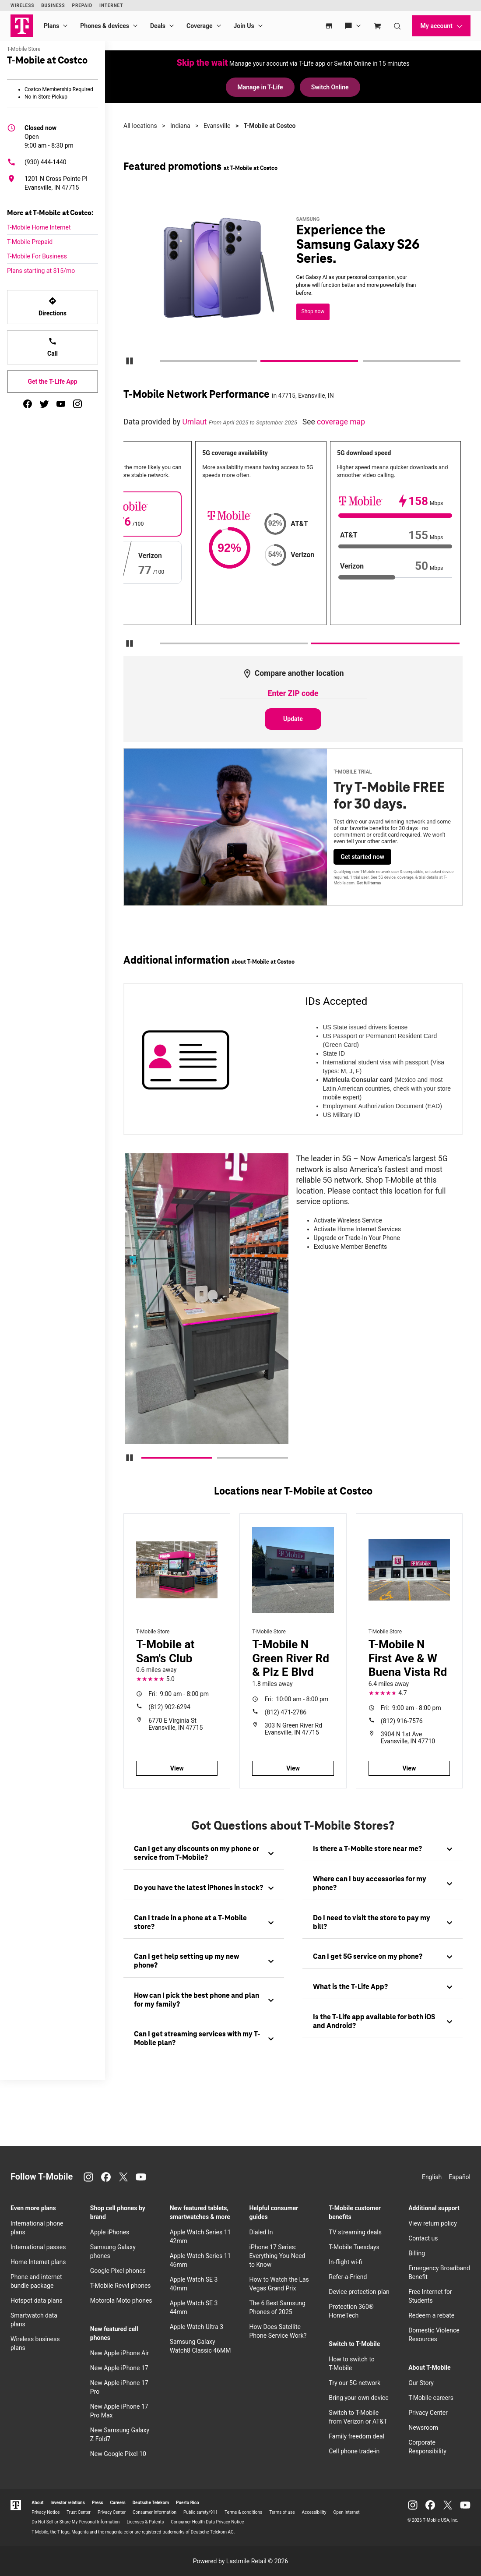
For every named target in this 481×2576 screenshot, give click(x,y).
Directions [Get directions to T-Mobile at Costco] (52, 307)
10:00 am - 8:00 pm (297, 1699)
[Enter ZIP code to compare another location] (293, 694)
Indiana (180, 125)
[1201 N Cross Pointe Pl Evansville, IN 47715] (52, 183)
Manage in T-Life (260, 87)
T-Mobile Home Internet (39, 227)
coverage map (341, 421)
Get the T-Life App (52, 381)
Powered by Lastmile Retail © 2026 (240, 2561)
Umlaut (195, 421)
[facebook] (27, 404)
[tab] (203, 1853)
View (177, 1768)
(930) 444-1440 (37, 162)
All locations (140, 125)
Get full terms (369, 883)
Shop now (313, 311)
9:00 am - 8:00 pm (178, 1693)
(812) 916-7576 (402, 1720)
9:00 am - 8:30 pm (49, 136)
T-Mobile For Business (37, 256)
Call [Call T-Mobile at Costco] (52, 347)
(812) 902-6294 (169, 1706)
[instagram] (77, 404)
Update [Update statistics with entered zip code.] (293, 718)
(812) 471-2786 (286, 1712)
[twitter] (44, 404)
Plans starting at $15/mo (41, 270)
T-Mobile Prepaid (30, 241)
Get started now (362, 856)
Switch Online (330, 87)
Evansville (217, 125)
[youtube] (61, 404)
